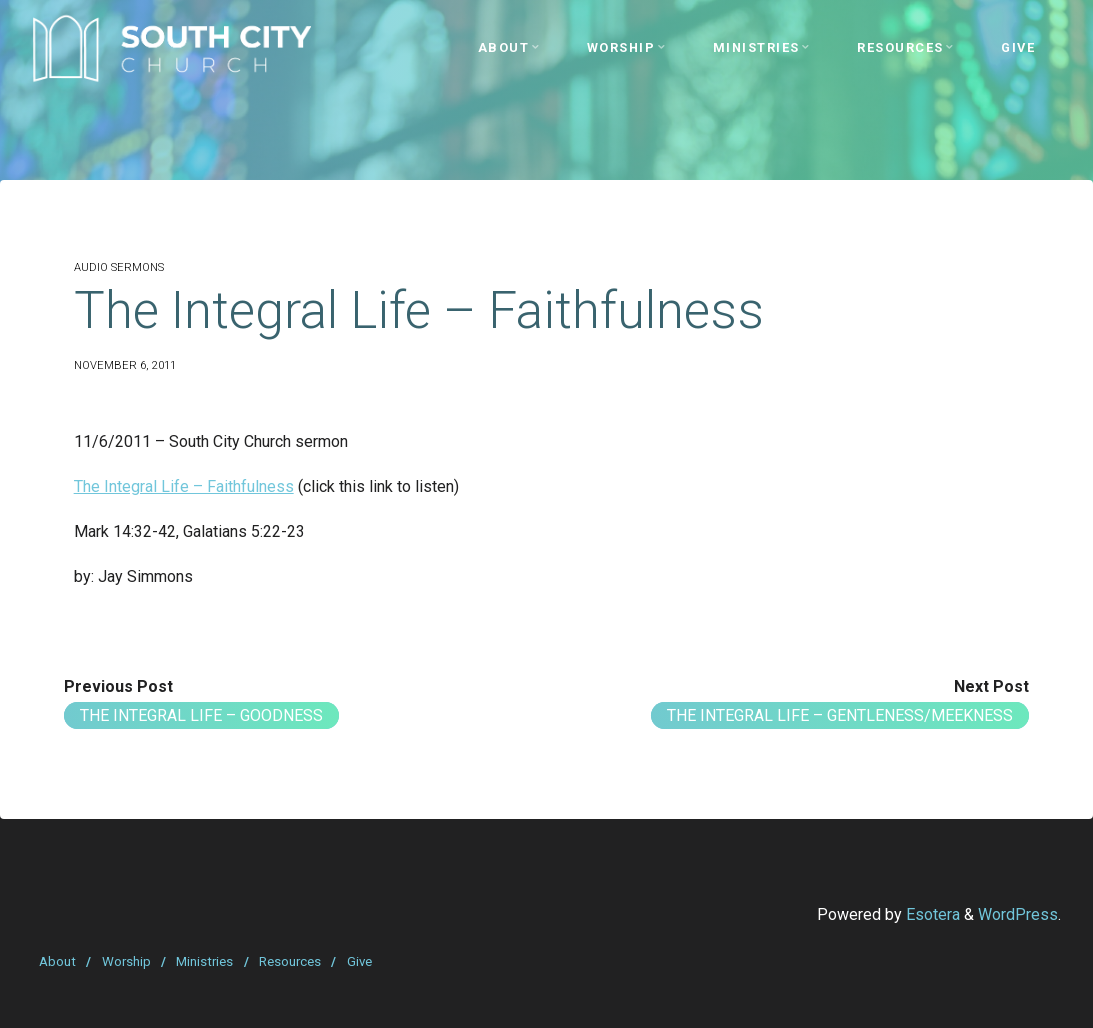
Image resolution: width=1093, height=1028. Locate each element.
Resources (290, 961)
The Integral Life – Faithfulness (184, 486)
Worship (126, 961)
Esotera (931, 914)
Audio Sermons (119, 267)
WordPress (1018, 914)
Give (359, 961)
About (57, 961)
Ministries (204, 961)
